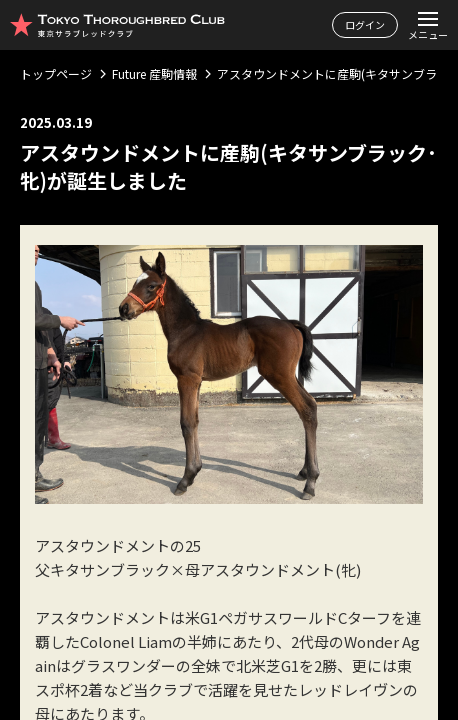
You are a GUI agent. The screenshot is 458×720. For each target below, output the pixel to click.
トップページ (56, 73)
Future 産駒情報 (154, 73)
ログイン (365, 24)
